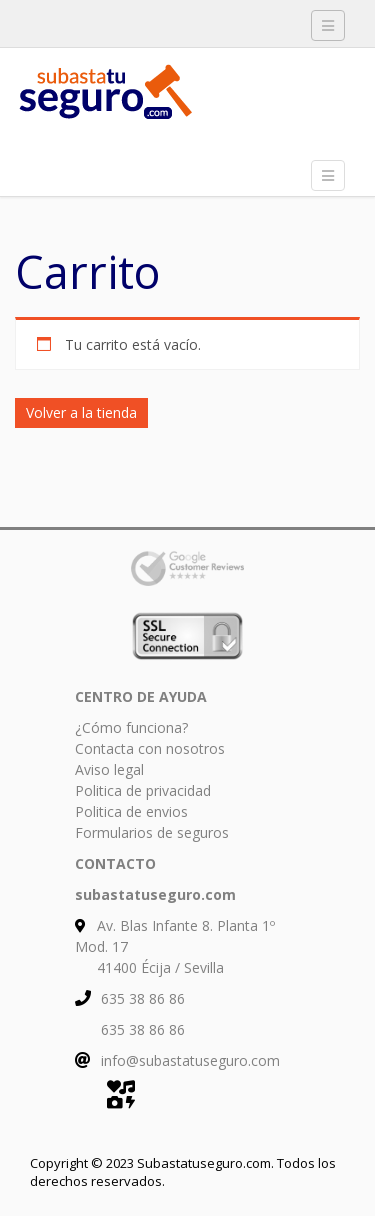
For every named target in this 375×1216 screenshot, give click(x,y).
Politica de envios (131, 811)
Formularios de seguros (152, 832)
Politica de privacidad (143, 790)
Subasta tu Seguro (165, 100)
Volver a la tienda (81, 412)
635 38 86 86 (143, 998)
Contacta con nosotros (150, 748)
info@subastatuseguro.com (190, 1060)
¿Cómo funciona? (131, 727)
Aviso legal (109, 769)
